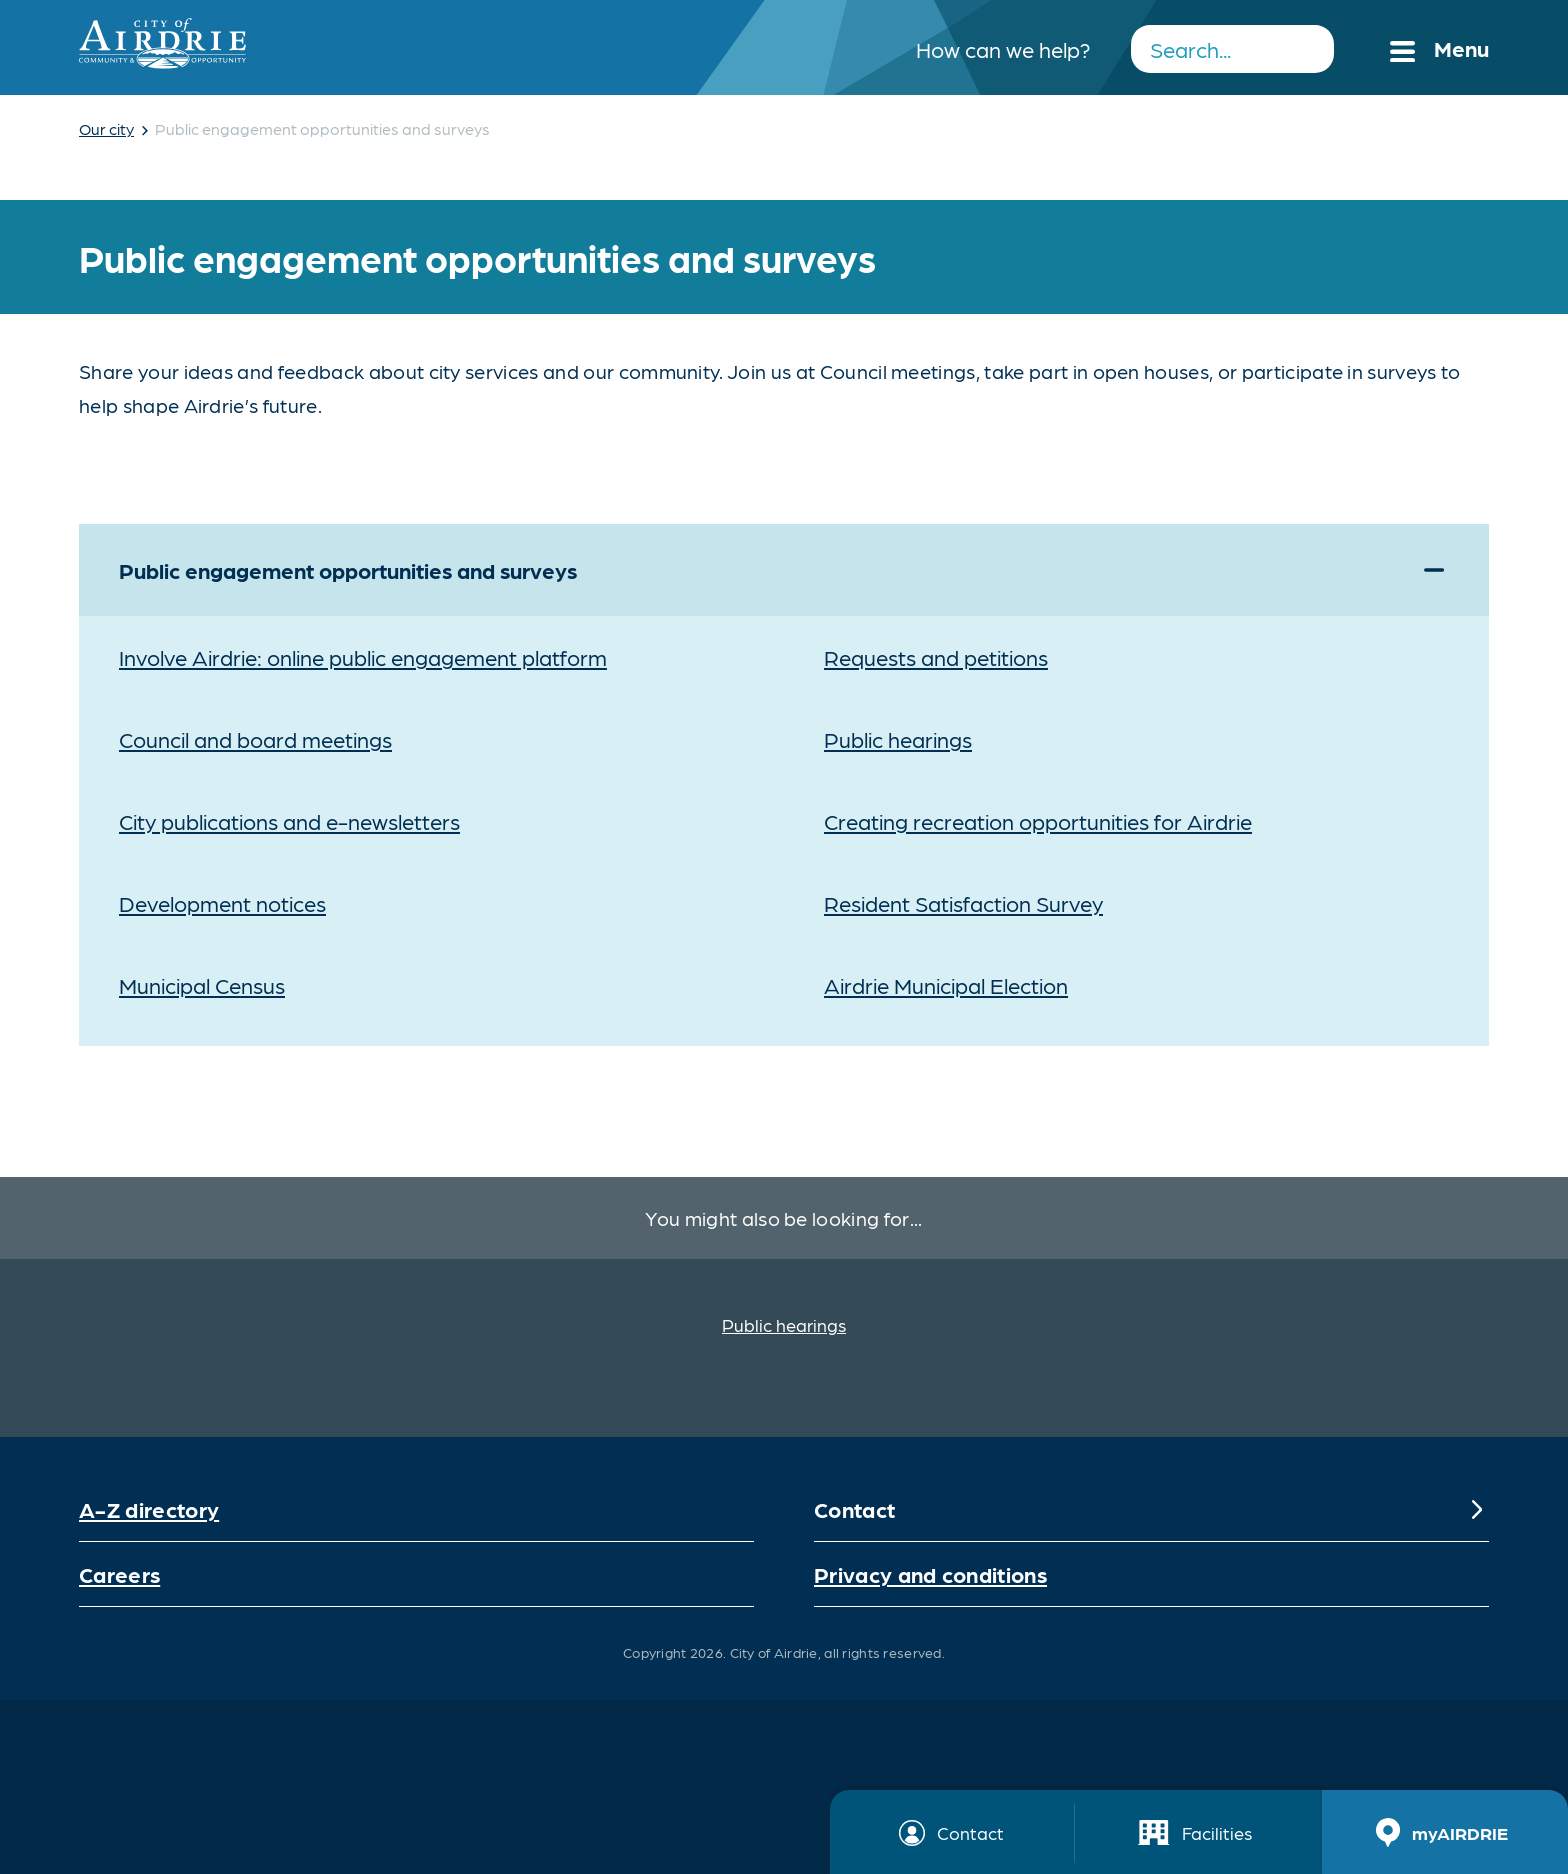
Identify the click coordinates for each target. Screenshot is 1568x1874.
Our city (106, 128)
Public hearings (784, 1324)
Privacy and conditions (930, 1573)
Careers (119, 1573)
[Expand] (1434, 570)
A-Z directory (149, 1508)
